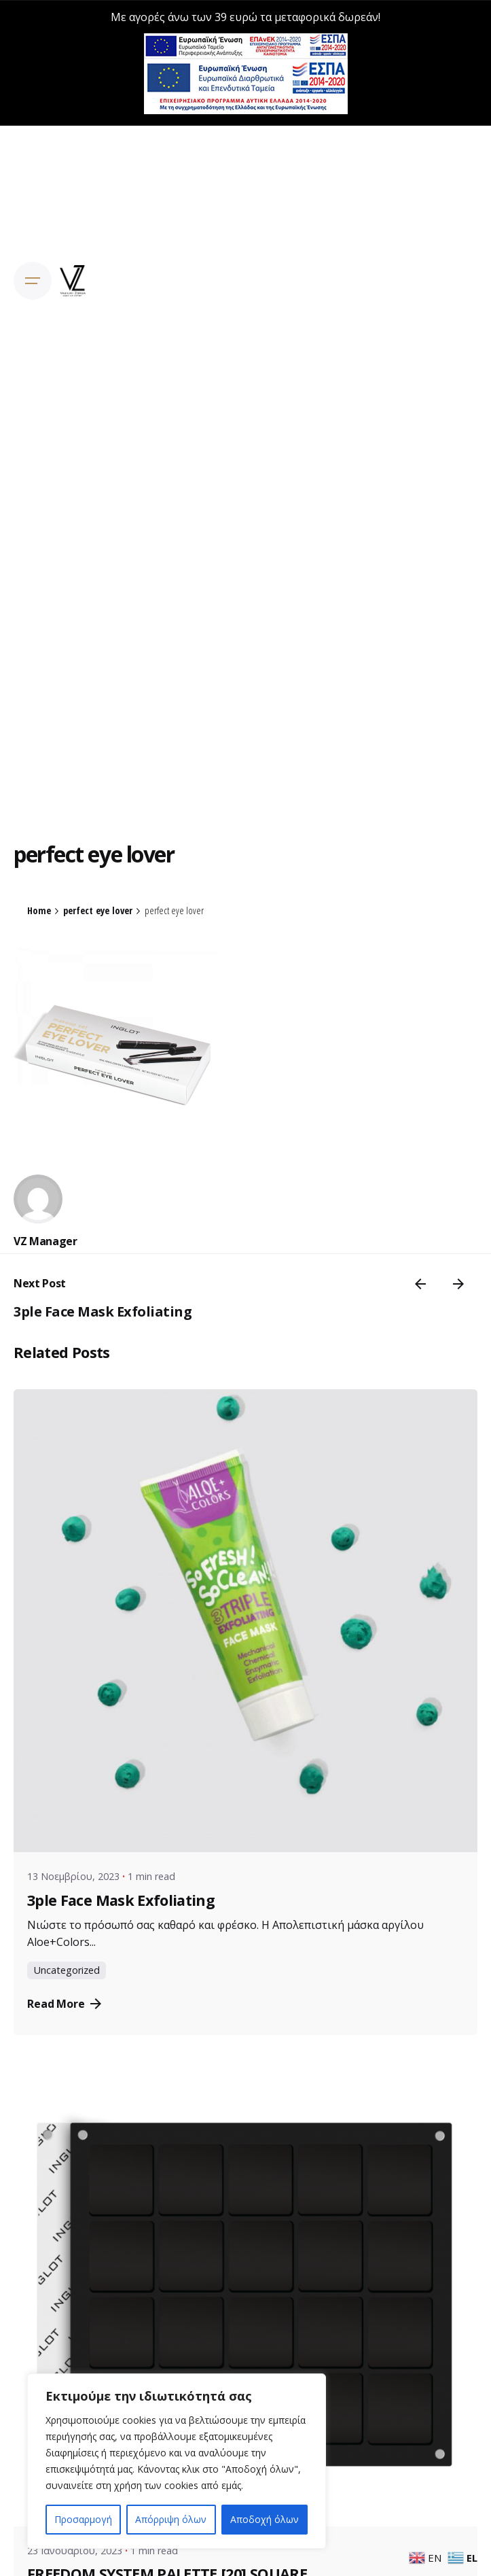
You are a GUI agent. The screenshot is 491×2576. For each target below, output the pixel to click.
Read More (64, 2002)
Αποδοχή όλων (264, 2519)
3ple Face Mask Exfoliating (103, 1309)
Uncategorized (67, 1968)
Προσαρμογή (83, 2519)
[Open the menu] (33, 279)
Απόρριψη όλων (170, 2519)
